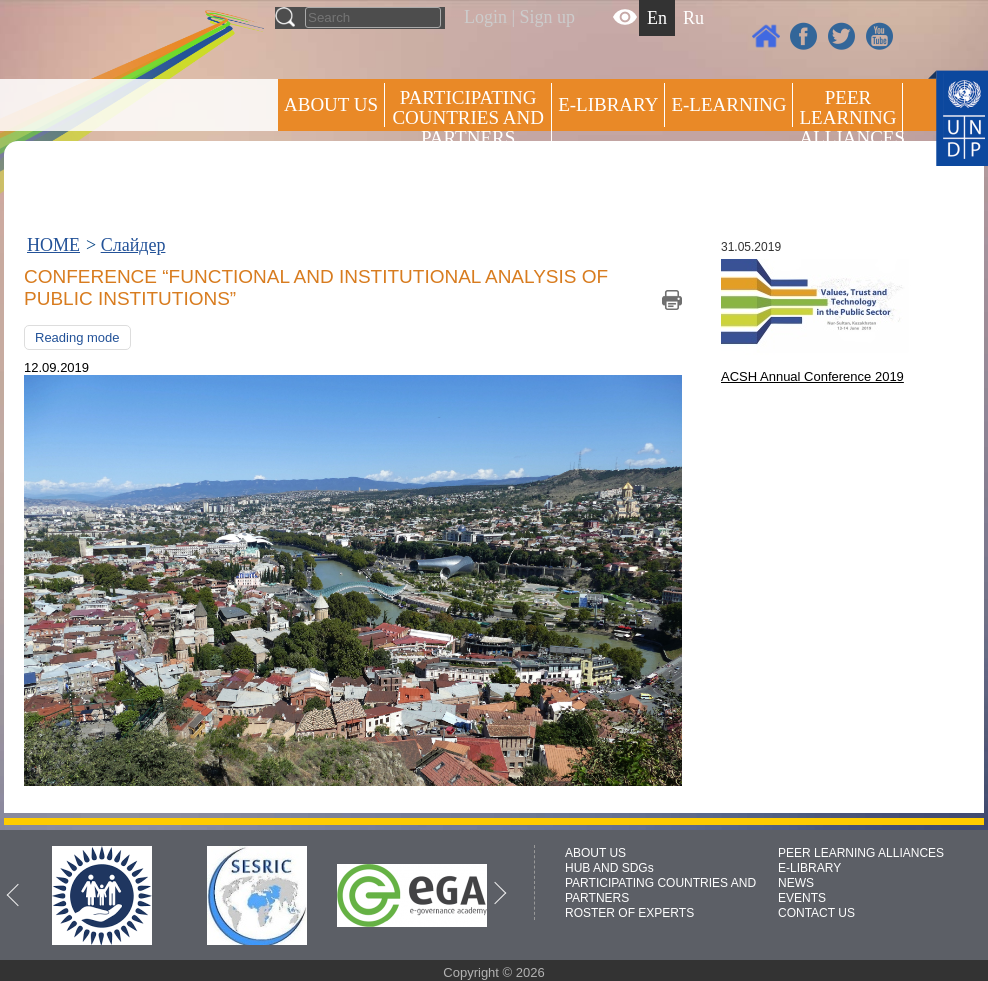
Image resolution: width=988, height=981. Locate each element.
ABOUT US (331, 104)
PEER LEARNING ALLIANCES (861, 853)
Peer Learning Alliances (851, 117)
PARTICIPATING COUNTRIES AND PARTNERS (467, 117)
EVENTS (802, 898)
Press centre (351, 177)
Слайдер (133, 245)
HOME (53, 245)
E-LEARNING (728, 104)
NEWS (796, 883)
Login (485, 17)
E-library (608, 104)
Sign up (548, 17)
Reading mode (77, 337)
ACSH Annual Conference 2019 (812, 376)
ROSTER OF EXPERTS (467, 190)
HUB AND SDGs (609, 868)
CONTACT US (816, 913)
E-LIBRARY (809, 868)
